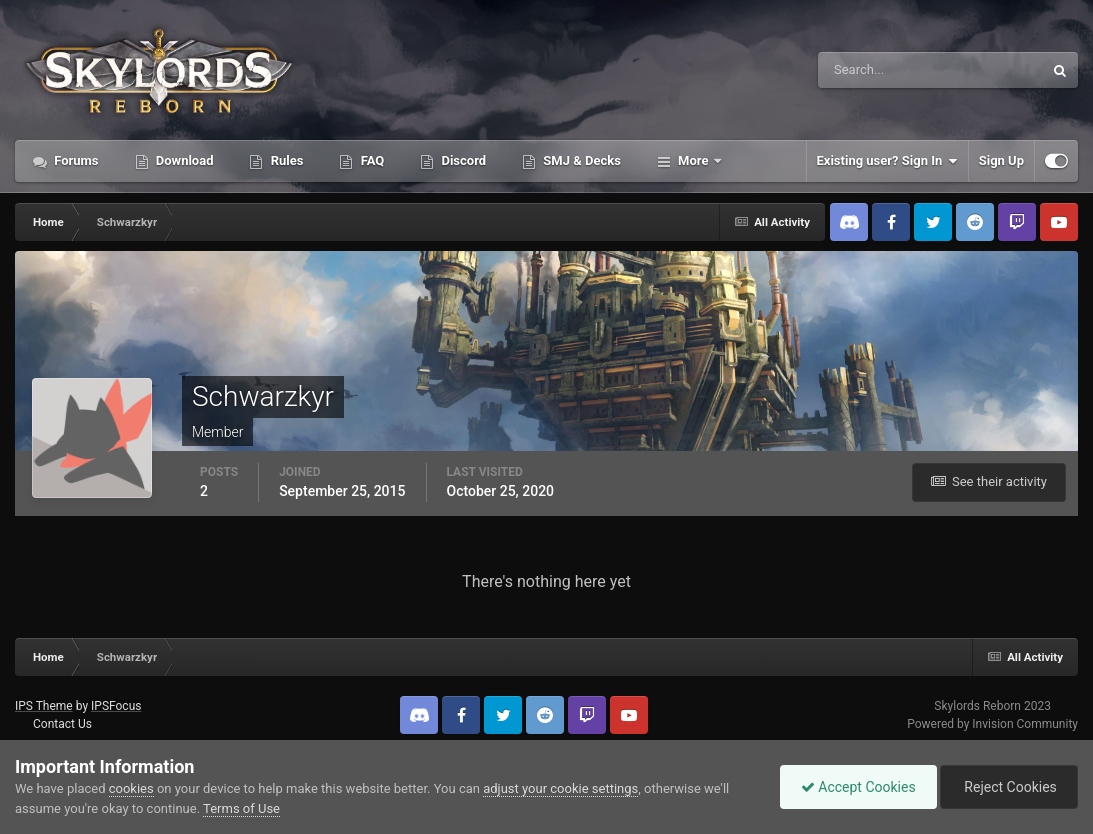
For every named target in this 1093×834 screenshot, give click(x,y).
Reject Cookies (1009, 787)
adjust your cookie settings (560, 788)
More (693, 160)
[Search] (869, 70)
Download (183, 160)
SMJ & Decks (580, 160)
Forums (75, 160)
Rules (285, 160)
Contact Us (62, 724)
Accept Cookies (858, 787)
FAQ (370, 160)
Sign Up (1001, 160)
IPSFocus (116, 706)
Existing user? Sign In (887, 161)
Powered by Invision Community (992, 724)
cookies (131, 788)
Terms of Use (241, 808)
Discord (462, 160)
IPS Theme (44, 706)
